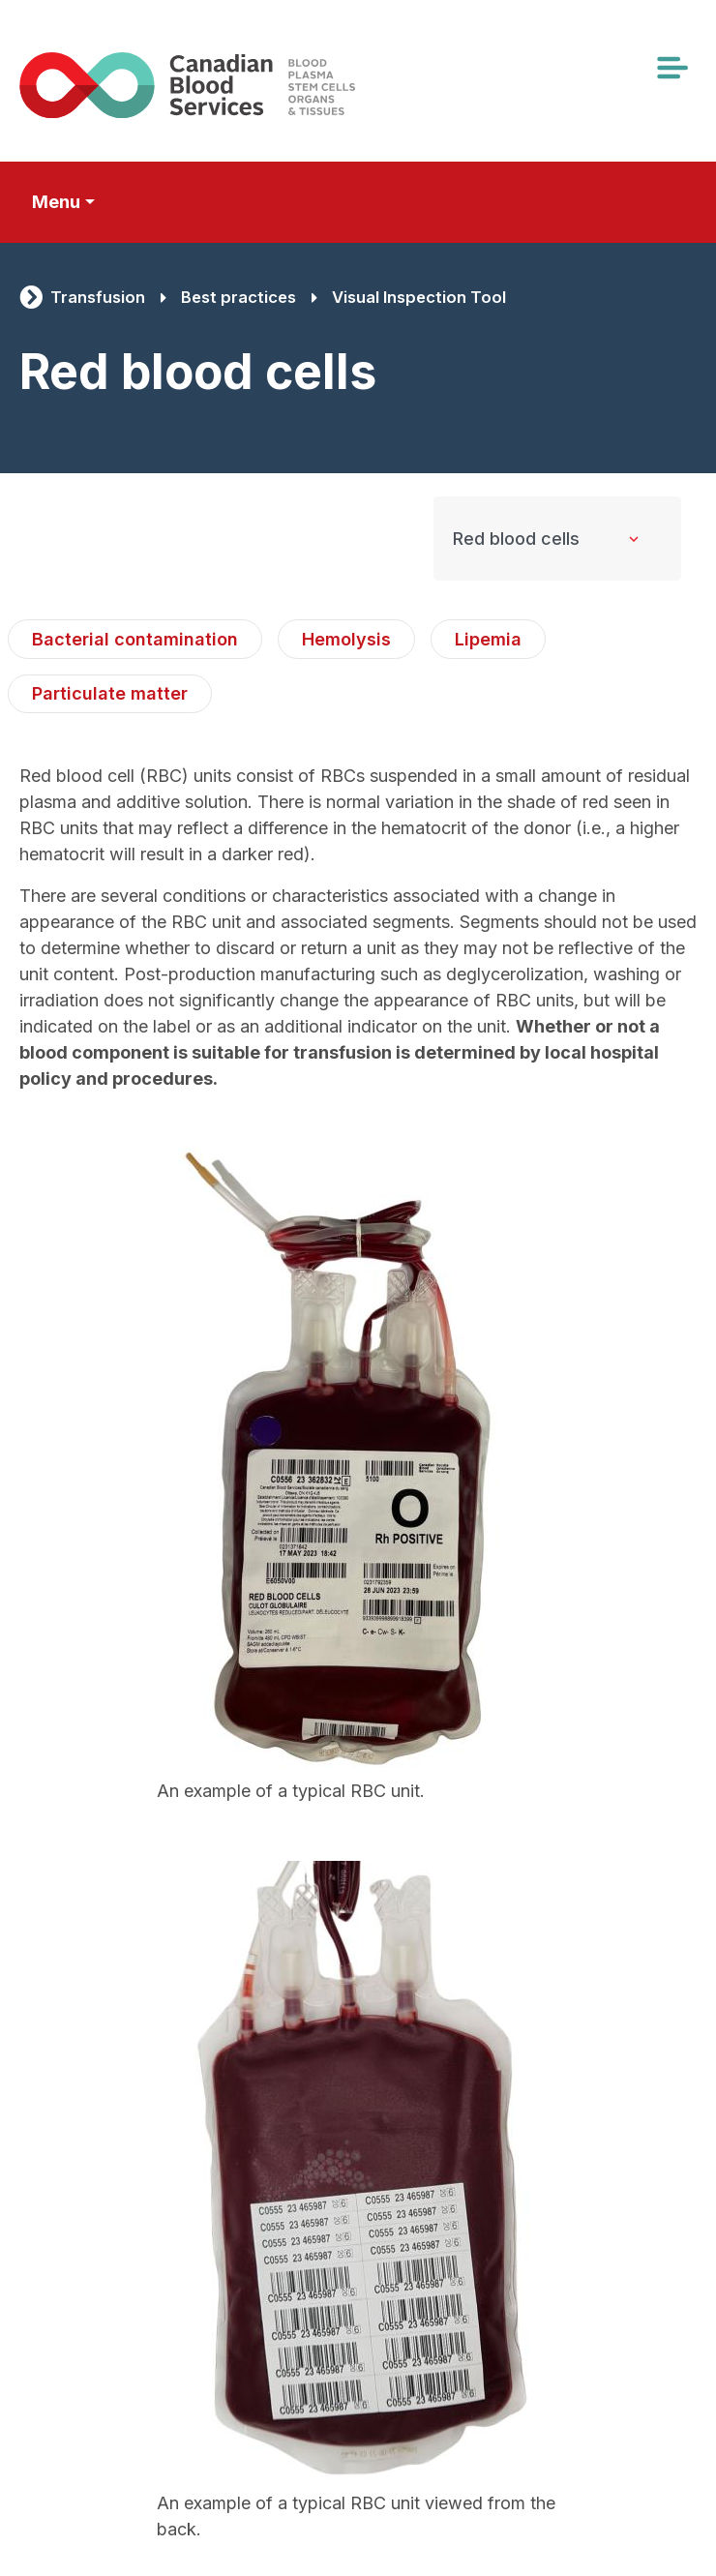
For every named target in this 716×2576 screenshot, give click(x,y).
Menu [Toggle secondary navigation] (56, 202)
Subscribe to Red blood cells (28, 2566)
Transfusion (97, 297)
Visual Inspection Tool (419, 297)
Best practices (238, 297)
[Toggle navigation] (671, 67)
